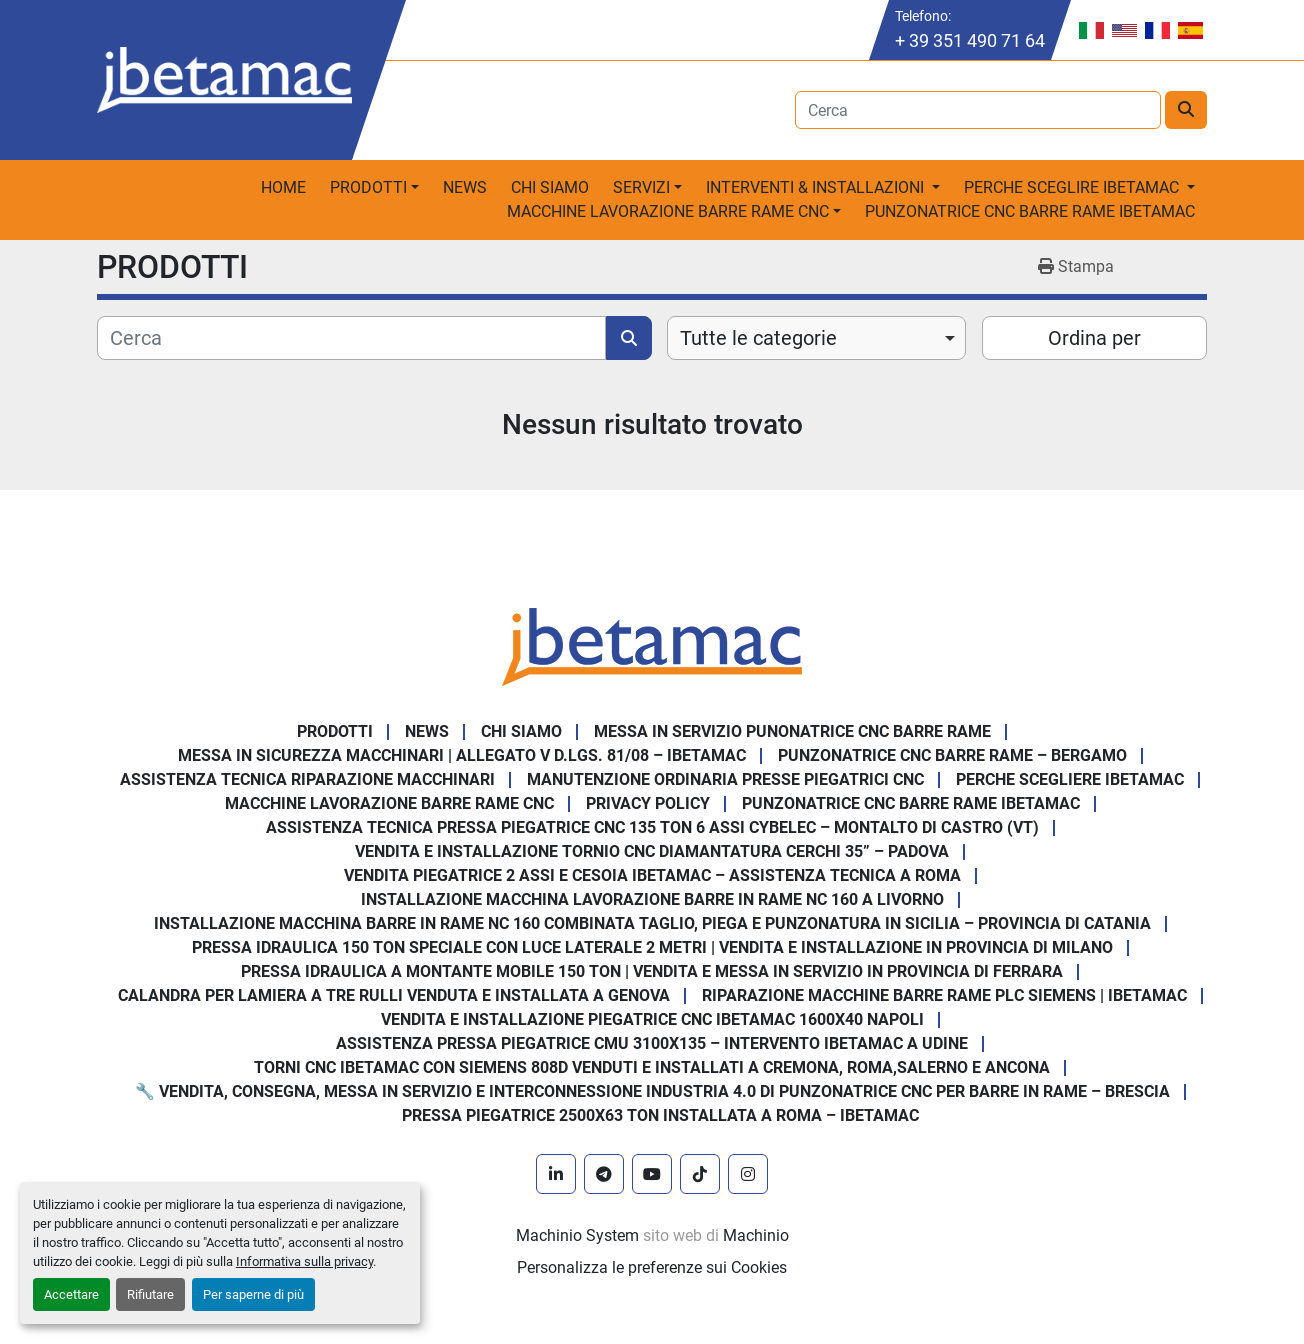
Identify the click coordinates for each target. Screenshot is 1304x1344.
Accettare (71, 1294)
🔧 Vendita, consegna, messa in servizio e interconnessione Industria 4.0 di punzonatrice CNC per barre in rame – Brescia (652, 1091)
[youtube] (652, 1174)
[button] (374, 188)
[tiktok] (700, 1174)
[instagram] (748, 1174)
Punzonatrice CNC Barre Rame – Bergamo (952, 755)
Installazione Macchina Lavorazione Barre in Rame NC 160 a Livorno (652, 899)
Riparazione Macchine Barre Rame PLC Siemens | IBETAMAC (944, 995)
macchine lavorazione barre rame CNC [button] (668, 211)
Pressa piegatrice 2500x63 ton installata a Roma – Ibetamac (660, 1115)
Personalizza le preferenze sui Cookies (652, 1267)
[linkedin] (556, 1174)
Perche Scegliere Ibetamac (1070, 779)
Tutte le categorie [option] (758, 338)
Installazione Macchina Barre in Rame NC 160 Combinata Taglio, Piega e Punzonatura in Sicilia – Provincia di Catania (652, 923)
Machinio (756, 1235)
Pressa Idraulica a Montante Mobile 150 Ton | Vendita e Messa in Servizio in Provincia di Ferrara (652, 971)
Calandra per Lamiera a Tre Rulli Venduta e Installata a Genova (394, 995)
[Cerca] (351, 338)
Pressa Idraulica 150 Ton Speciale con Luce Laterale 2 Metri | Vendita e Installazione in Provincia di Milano (652, 947)
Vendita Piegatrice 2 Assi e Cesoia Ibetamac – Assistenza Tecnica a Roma (652, 875)
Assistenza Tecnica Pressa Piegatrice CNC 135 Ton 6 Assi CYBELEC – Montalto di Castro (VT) (652, 827)
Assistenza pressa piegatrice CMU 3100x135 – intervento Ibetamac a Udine (652, 1043)
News (465, 187)
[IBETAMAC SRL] (652, 645)
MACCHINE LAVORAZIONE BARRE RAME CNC (389, 803)
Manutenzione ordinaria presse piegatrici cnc (725, 779)
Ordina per (1094, 338)
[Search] (978, 110)
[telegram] (604, 1174)
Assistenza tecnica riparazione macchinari (307, 779)
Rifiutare (150, 1294)
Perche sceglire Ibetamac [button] (1073, 187)
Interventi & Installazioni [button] (817, 187)
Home (283, 187)
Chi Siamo (550, 187)
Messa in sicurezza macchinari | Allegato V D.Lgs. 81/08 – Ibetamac (462, 755)
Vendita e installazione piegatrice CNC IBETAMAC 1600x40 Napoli (652, 1019)
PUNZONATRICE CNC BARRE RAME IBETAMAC (1030, 211)
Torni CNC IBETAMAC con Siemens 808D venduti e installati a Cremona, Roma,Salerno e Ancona (652, 1067)
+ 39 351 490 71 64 (970, 40)
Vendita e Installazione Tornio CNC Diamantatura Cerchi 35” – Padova (652, 851)
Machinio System (577, 1235)
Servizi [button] (641, 187)
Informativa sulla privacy (304, 1261)
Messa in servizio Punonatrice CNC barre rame (792, 731)
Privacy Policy (648, 803)
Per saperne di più (253, 1294)
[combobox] (816, 338)
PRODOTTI (368, 187)
